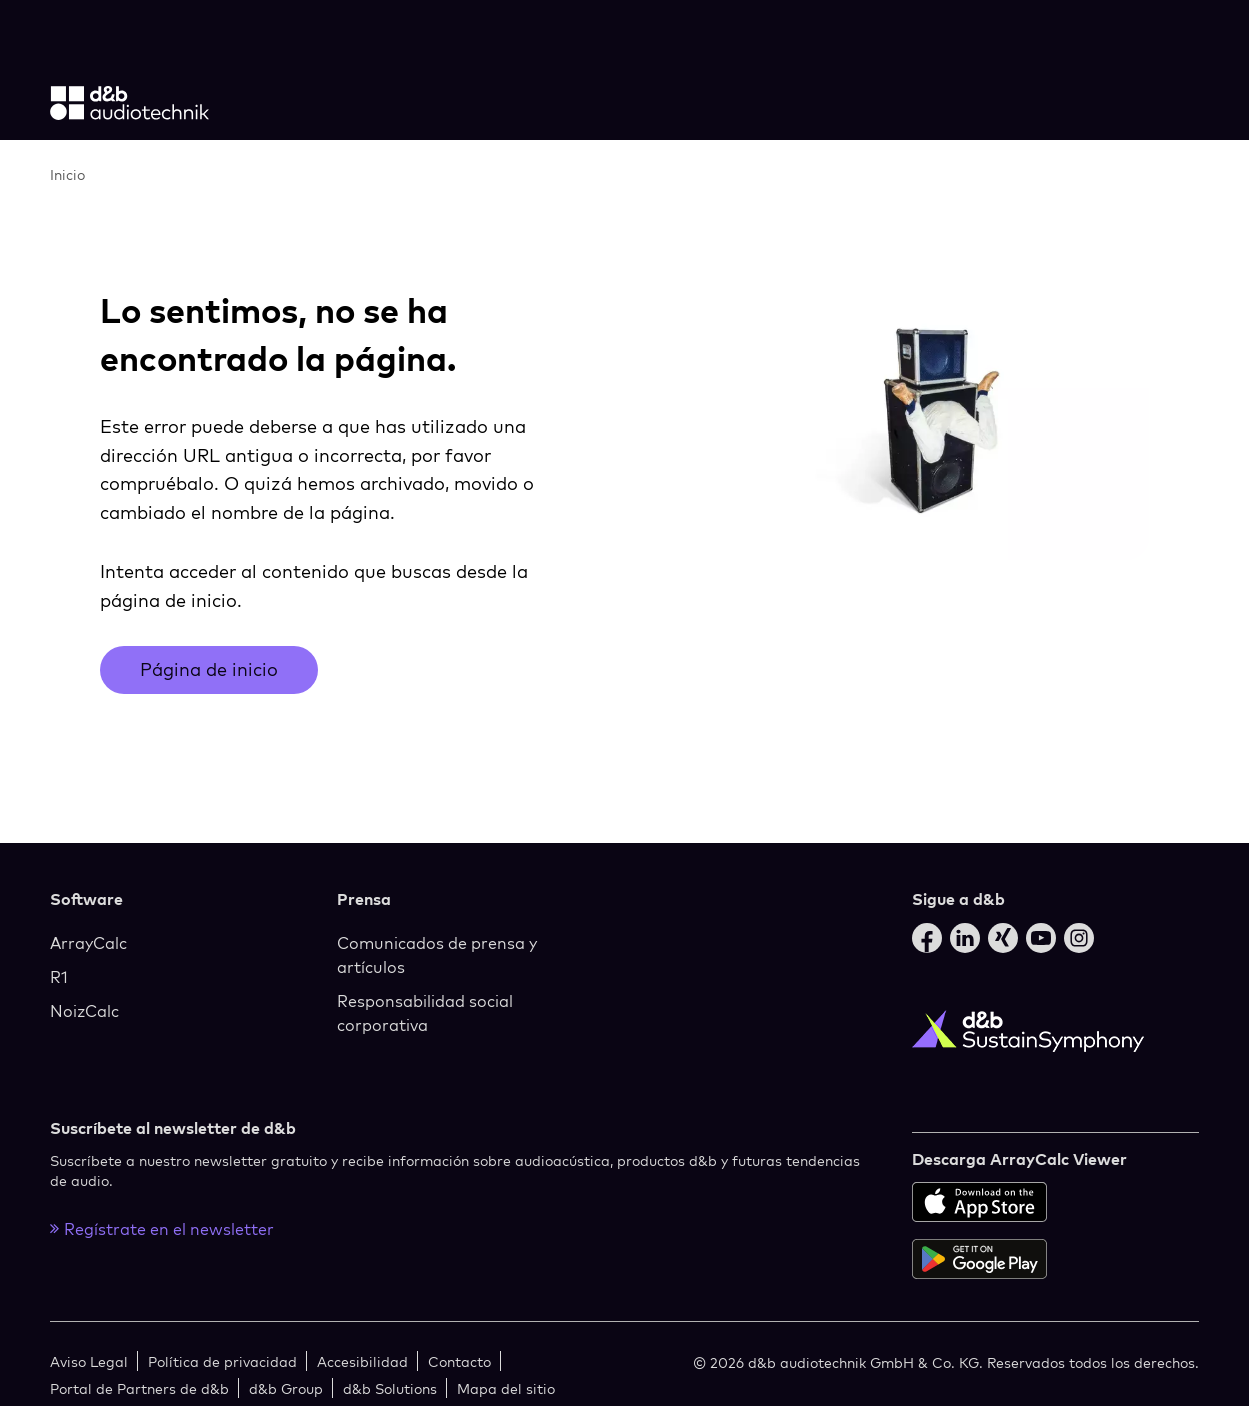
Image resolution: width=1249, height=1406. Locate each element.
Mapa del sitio (506, 1388)
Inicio (67, 174)
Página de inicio (209, 669)
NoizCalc (84, 1011)
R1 (59, 977)
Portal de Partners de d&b (139, 1388)
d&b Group (286, 1388)
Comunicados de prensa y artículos (437, 955)
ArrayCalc (88, 943)
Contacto (459, 1361)
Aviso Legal (89, 1361)
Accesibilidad (362, 1361)
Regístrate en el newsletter (162, 1229)
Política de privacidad (222, 1361)
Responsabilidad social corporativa (425, 1013)
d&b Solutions (390, 1388)
